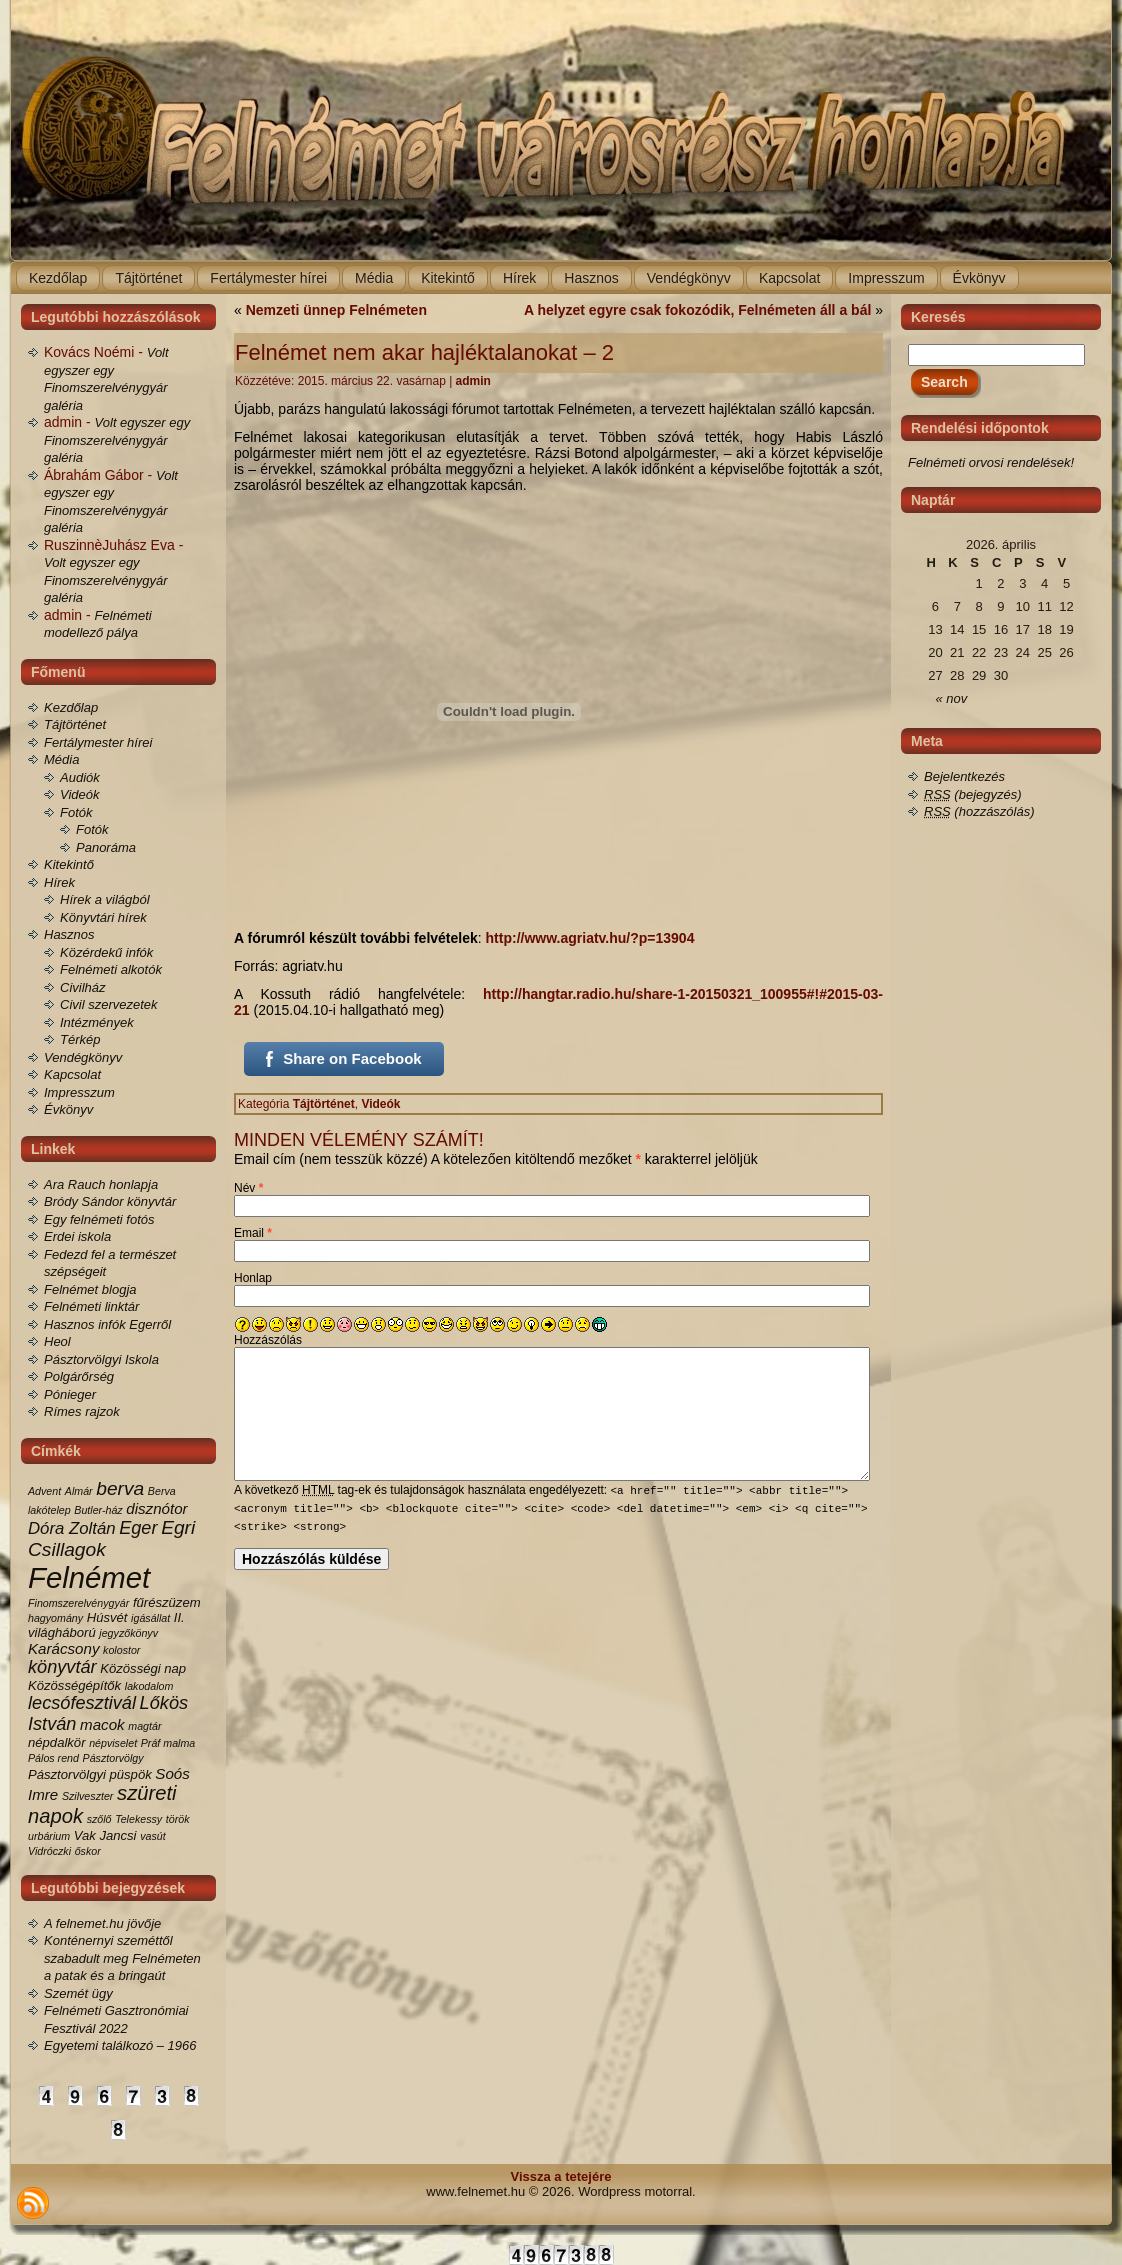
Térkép (80, 1039)
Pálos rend (53, 1758)
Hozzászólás (268, 1340)
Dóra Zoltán (72, 1528)
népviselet (113, 1743)
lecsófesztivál (82, 1703)
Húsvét (107, 1617)
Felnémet (89, 1577)
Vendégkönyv (83, 1057)
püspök (131, 1774)
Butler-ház (98, 1510)
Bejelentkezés (964, 776)
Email (253, 1233)
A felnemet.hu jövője (102, 1923)
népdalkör (57, 1742)
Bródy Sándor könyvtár (110, 1201)
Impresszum (79, 1092)
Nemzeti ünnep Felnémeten (336, 310)
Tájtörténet (75, 724)
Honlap (253, 1278)
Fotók (76, 812)
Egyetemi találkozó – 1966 (120, 2045)
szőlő (99, 1819)
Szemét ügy (78, 1993)
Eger (138, 1528)
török (178, 1819)
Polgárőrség (79, 1376)
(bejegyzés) (973, 794)
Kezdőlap (71, 707)
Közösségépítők (74, 1685)
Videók (80, 794)
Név (248, 1188)
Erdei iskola (77, 1236)
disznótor (156, 1508)
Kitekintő (69, 864)
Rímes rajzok (82, 1411)
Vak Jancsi (105, 1835)
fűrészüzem (167, 1602)
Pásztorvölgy (113, 1758)
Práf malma (168, 1743)
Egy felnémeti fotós (99, 1219)
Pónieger (70, 1394)
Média (61, 759)
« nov (952, 698)
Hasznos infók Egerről (107, 1324)
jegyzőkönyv (128, 1633)
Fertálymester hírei (98, 742)
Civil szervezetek (109, 1004)
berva (120, 1488)
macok (102, 1724)
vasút (152, 1836)
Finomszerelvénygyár (78, 1603)
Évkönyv (68, 1109)
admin (473, 381)
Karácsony (63, 1648)
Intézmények (97, 1022)
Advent (44, 1491)
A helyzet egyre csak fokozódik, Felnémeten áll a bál (697, 310)
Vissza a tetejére (561, 2176)
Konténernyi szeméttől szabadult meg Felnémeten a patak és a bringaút (122, 1958)
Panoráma (106, 847)
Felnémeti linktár (91, 1306)
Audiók (80, 777)
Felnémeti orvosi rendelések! (991, 462)
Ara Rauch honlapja (101, 1184)
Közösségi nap (143, 1668)
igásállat (150, 1618)
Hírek (59, 882)
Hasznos (69, 934)
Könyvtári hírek (103, 917)
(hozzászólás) (979, 811)
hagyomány (55, 1618)
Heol (57, 1341)
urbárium (49, 1836)
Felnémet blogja (90, 1289)
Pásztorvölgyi (67, 1774)
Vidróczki (49, 1851)
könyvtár (62, 1667)
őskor (88, 1851)
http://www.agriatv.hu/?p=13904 (590, 938)
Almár (79, 1491)
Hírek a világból (105, 899)
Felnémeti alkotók (111, 969)
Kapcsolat (72, 1074)
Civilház (83, 987)
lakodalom (149, 1686)
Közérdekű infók (106, 952)
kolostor (121, 1650)
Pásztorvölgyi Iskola (101, 1359)
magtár (144, 1726)
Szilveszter (88, 1796)
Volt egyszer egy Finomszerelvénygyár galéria (117, 440)
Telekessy (138, 1819)
